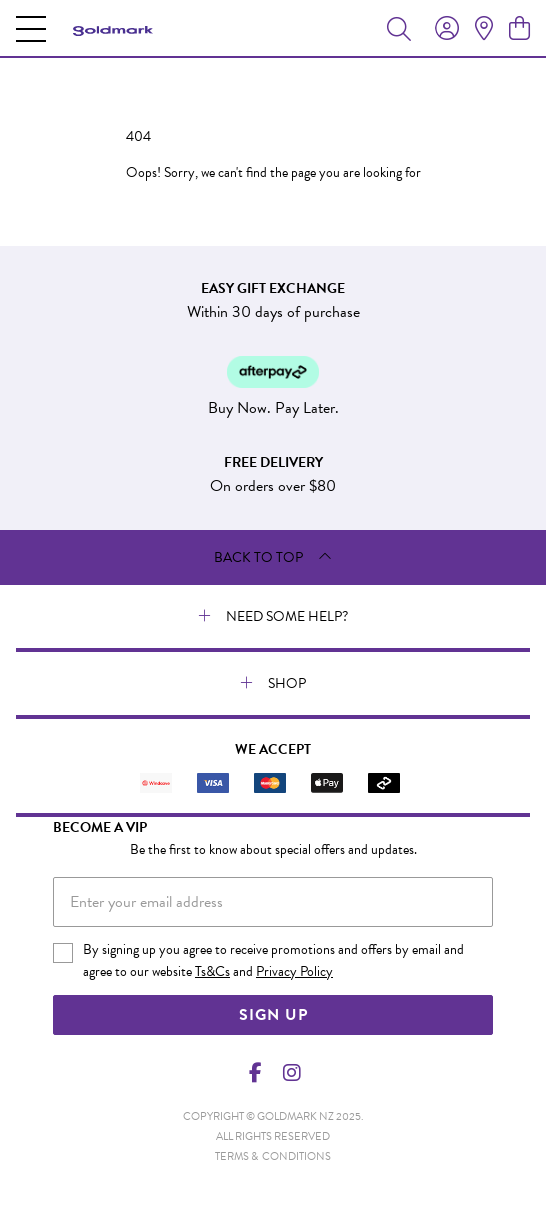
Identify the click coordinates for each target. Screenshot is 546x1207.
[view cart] (519, 29)
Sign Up (273, 1015)
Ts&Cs (212, 971)
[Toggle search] (399, 28)
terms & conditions (273, 1156)
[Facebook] (256, 1073)
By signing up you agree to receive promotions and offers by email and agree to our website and (273, 961)
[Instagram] (291, 1073)
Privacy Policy (294, 971)
